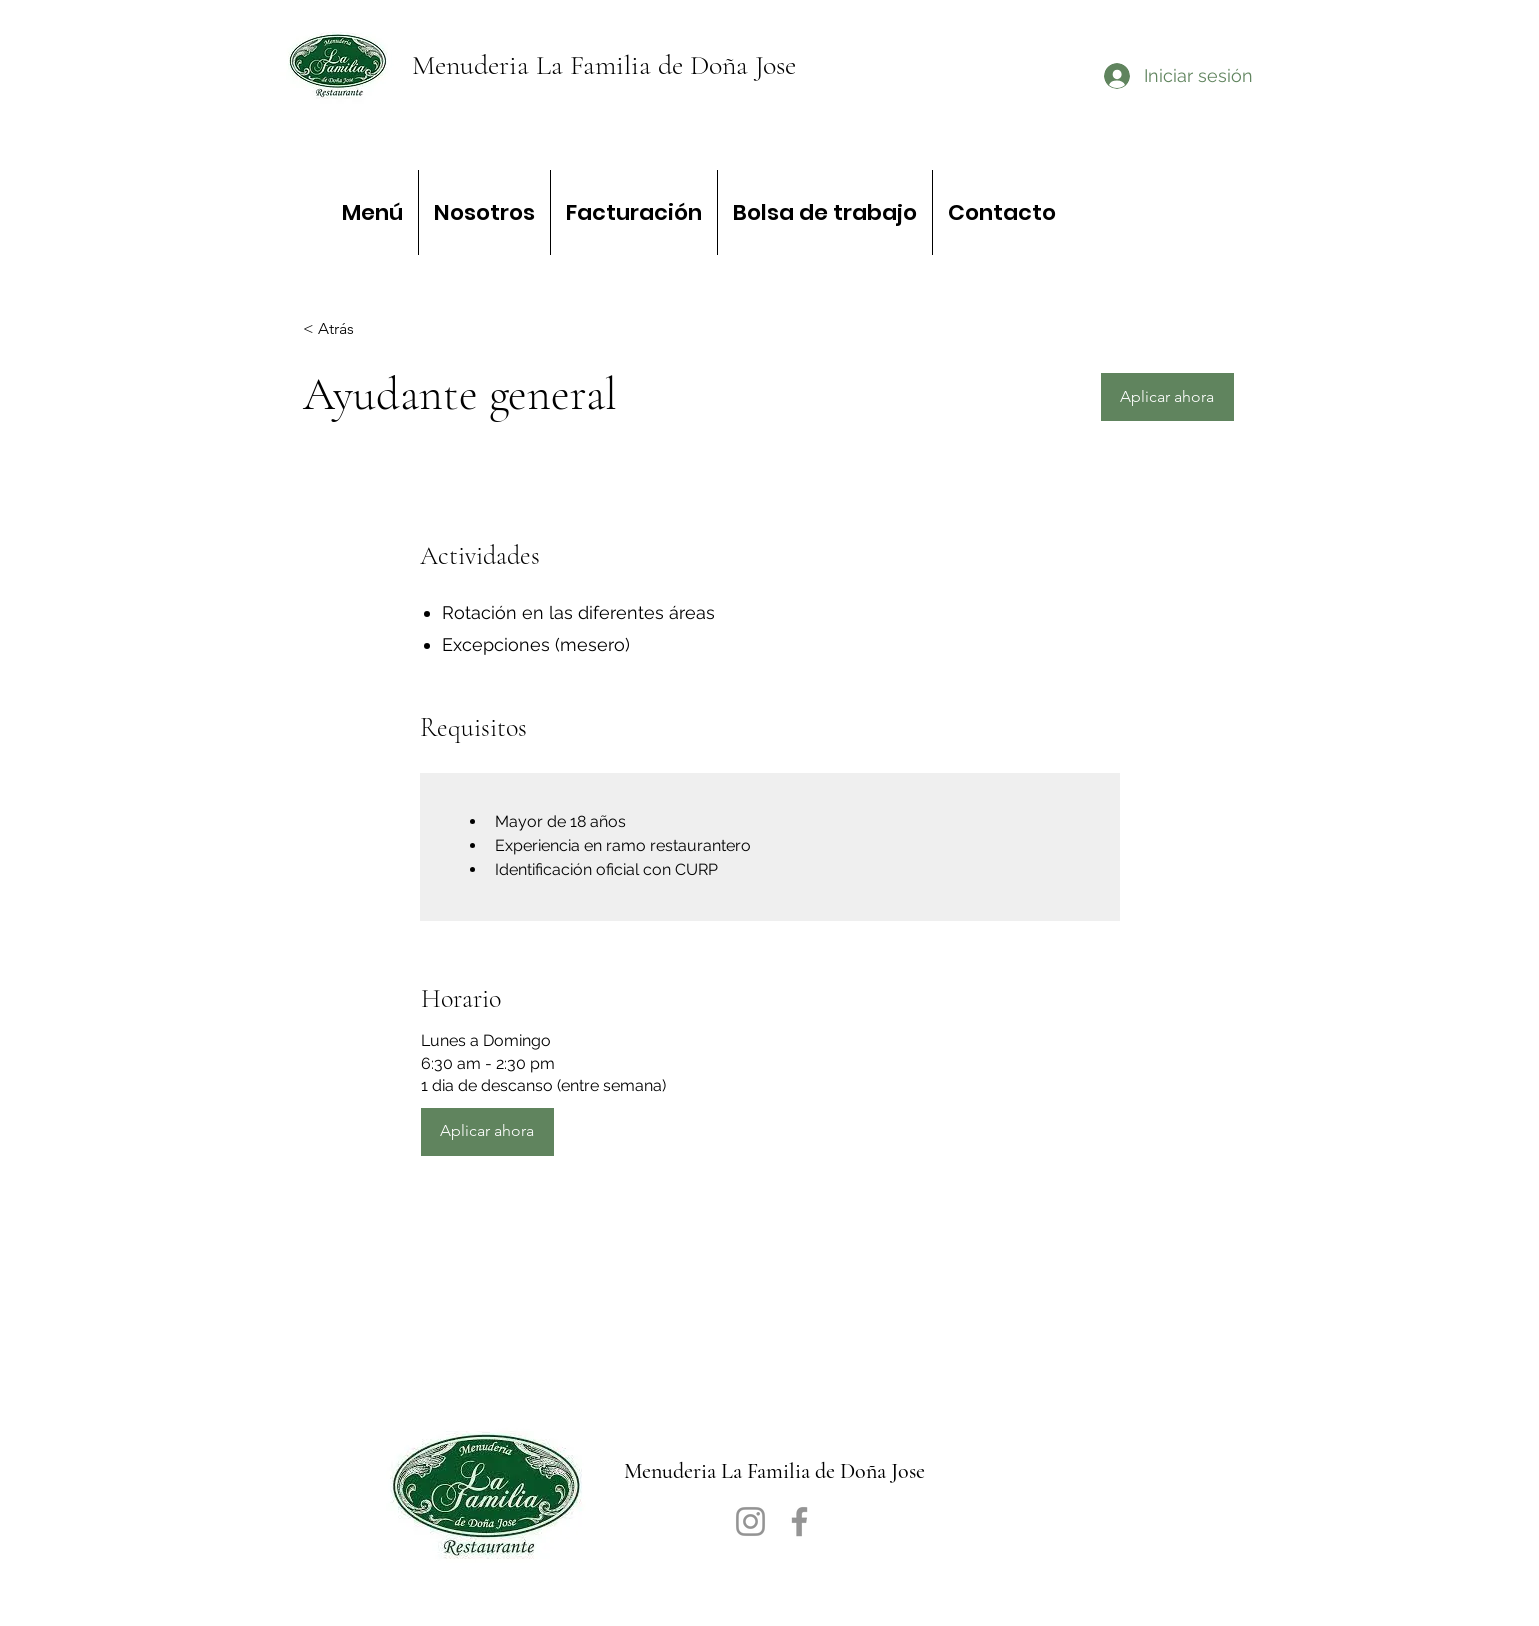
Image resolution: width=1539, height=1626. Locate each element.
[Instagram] (750, 1521)
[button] (1167, 397)
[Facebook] (799, 1521)
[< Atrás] (374, 329)
